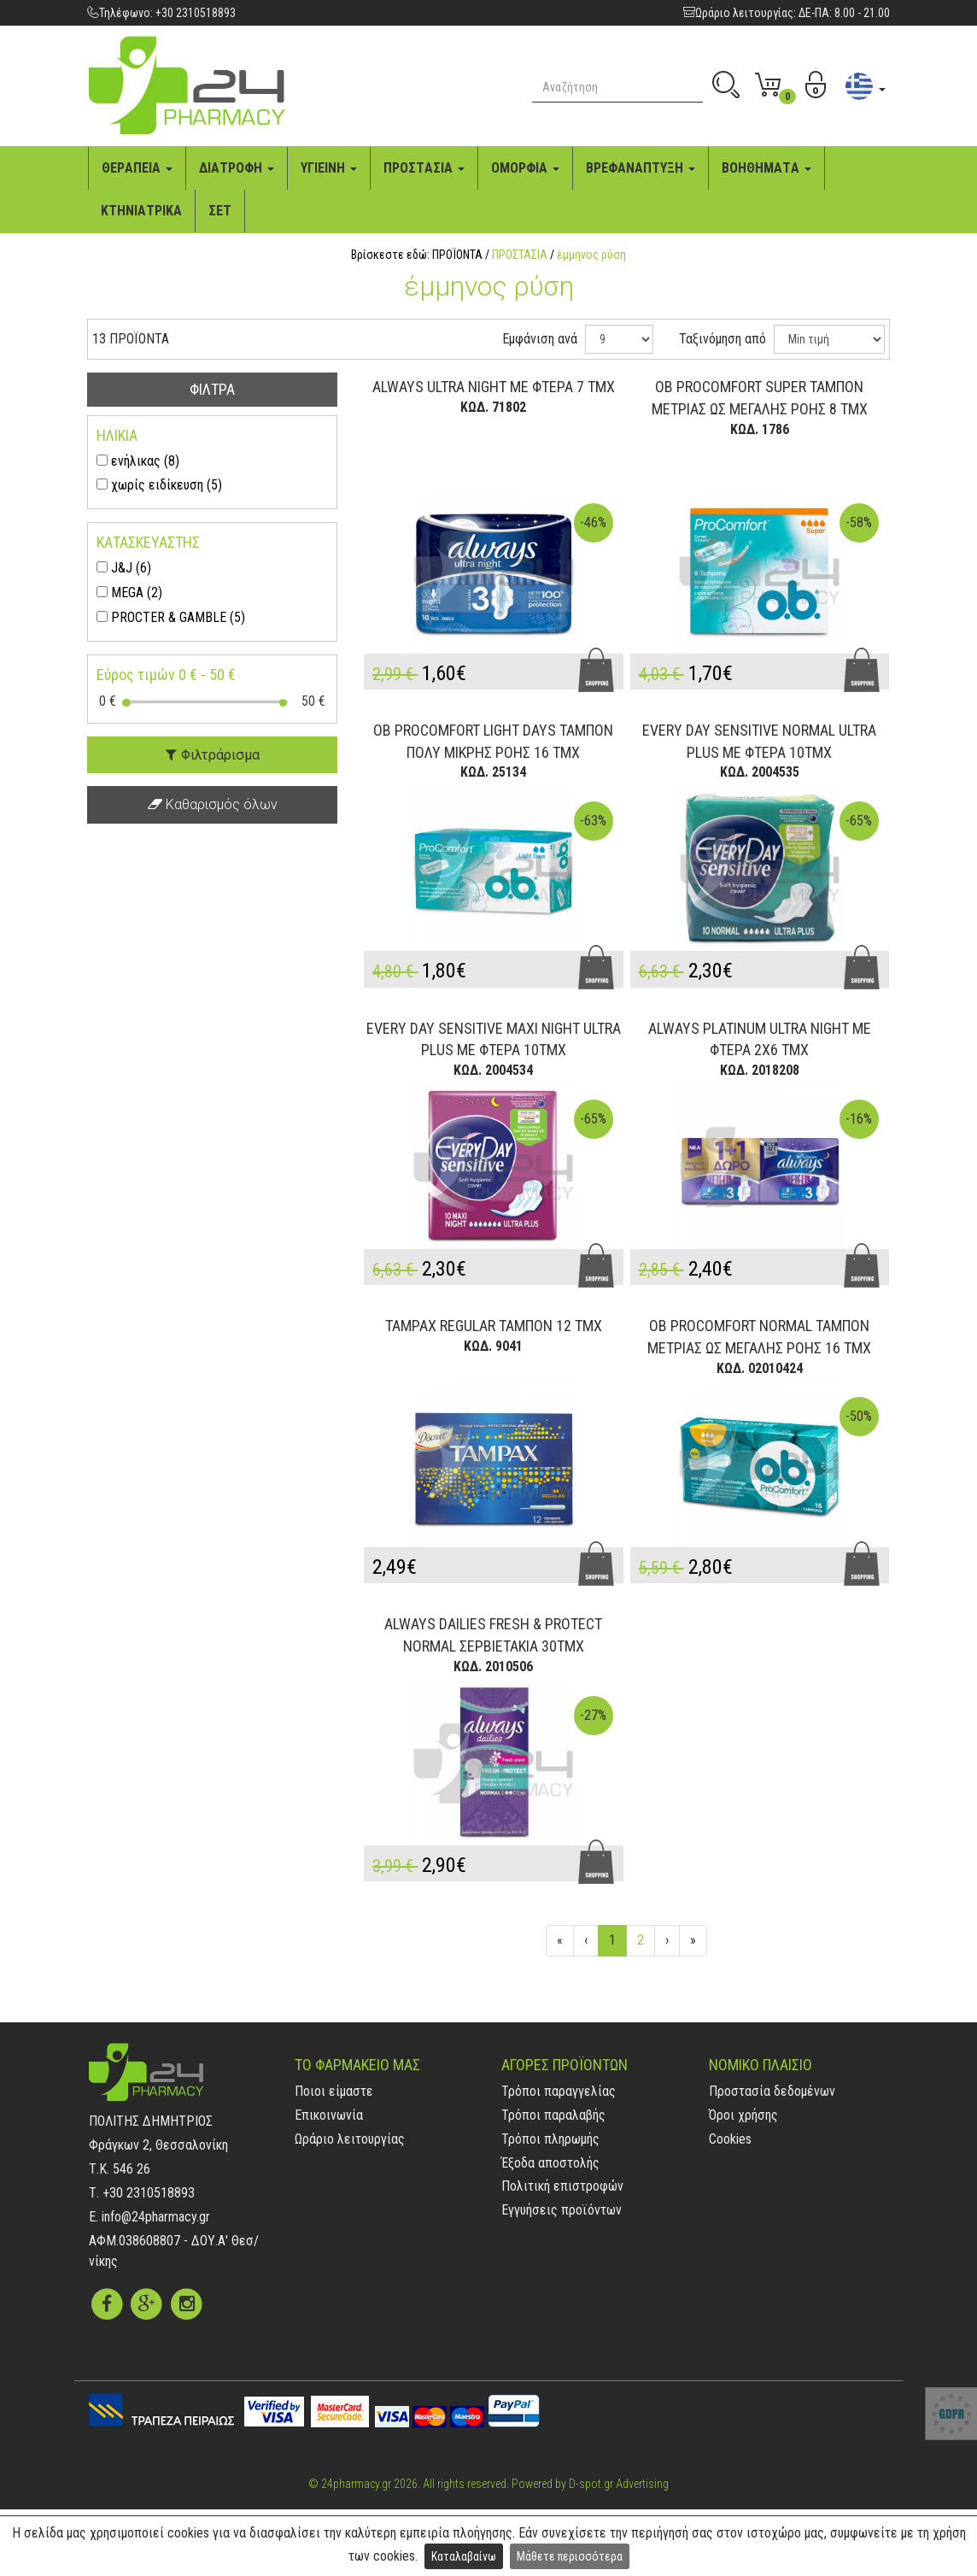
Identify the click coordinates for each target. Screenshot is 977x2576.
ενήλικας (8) (145, 461)
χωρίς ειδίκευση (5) (166, 485)
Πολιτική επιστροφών (562, 2186)
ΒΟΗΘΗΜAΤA (766, 168)
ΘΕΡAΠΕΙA (137, 168)
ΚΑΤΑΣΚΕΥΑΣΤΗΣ (148, 542)
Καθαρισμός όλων (213, 804)
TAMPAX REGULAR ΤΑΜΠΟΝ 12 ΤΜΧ (493, 1326)
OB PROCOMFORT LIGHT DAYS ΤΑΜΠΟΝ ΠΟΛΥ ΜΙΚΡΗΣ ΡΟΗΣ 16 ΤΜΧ (493, 741)
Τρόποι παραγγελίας (558, 2091)
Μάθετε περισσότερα (570, 2556)
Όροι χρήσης (743, 2115)
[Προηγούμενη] (586, 1941)
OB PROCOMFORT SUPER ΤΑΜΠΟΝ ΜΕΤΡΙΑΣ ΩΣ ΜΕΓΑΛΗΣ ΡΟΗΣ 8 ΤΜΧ (760, 398)
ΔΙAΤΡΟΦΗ (236, 168)
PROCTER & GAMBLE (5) (178, 617)
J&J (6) (131, 568)
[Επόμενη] (667, 1941)
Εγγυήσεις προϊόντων (561, 2210)
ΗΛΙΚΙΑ (117, 435)
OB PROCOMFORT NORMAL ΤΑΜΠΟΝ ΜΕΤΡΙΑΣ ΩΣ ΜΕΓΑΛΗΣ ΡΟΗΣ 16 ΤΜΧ (759, 1337)
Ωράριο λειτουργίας (350, 2139)
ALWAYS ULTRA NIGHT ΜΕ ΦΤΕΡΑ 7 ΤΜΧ (493, 387)
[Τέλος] (693, 1941)
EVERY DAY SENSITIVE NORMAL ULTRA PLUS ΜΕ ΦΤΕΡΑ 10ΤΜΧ (759, 741)
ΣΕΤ (219, 210)
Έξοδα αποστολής (550, 2163)
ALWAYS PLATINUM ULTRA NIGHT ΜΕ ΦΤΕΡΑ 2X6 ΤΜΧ (759, 1039)
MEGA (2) (136, 592)
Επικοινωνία (329, 2115)
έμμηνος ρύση (591, 254)
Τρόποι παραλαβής (553, 2115)
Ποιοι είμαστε (334, 2091)
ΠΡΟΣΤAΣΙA (424, 168)
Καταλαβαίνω (463, 2556)
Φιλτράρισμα (213, 755)
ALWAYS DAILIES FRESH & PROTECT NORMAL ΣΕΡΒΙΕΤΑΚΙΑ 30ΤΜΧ (493, 1635)
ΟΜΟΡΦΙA (525, 168)
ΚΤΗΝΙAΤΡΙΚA (141, 210)
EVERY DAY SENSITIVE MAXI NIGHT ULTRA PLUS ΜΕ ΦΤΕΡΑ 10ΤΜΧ (493, 1039)
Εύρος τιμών (166, 675)
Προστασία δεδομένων (772, 2091)
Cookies (730, 2139)
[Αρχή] (560, 1941)
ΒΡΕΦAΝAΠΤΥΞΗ (640, 168)
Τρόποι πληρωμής (550, 2139)
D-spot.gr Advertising (619, 2484)
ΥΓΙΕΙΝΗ (329, 168)
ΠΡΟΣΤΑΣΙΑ (519, 254)
